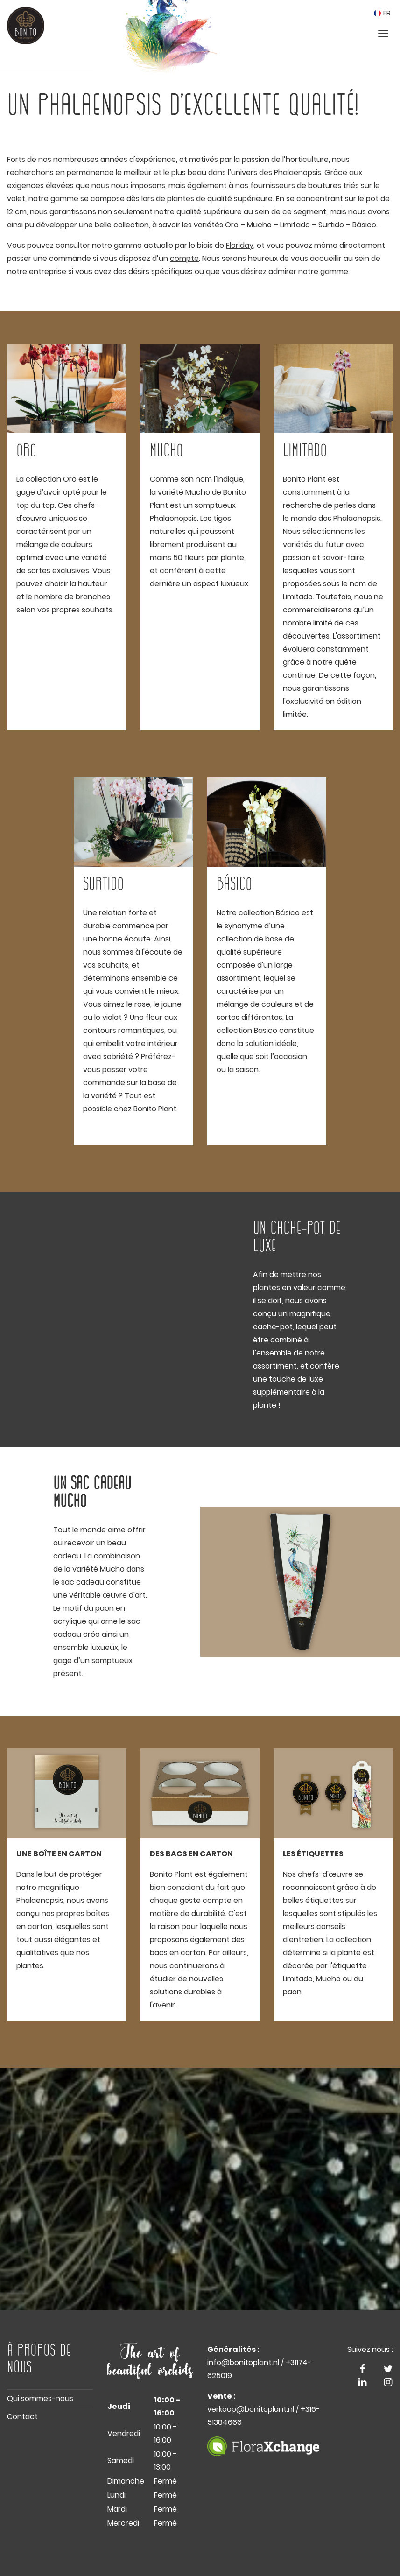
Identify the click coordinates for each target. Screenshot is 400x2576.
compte (184, 258)
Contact (22, 2416)
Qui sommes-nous (40, 2398)
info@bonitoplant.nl (243, 2362)
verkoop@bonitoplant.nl (250, 2409)
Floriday (239, 245)
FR (382, 13)
